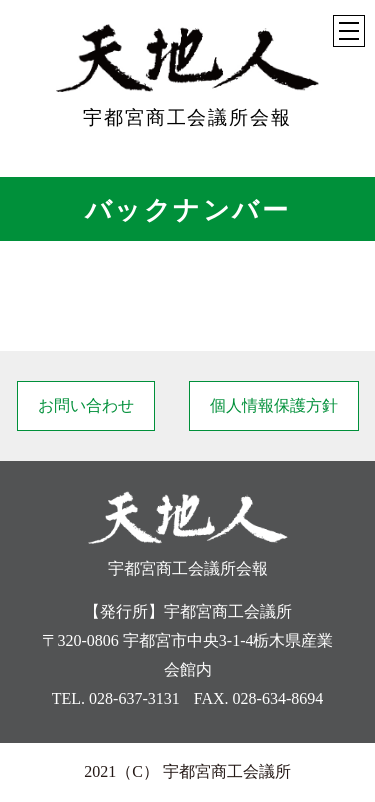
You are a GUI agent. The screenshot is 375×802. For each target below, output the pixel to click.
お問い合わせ (86, 405)
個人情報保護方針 (274, 405)
